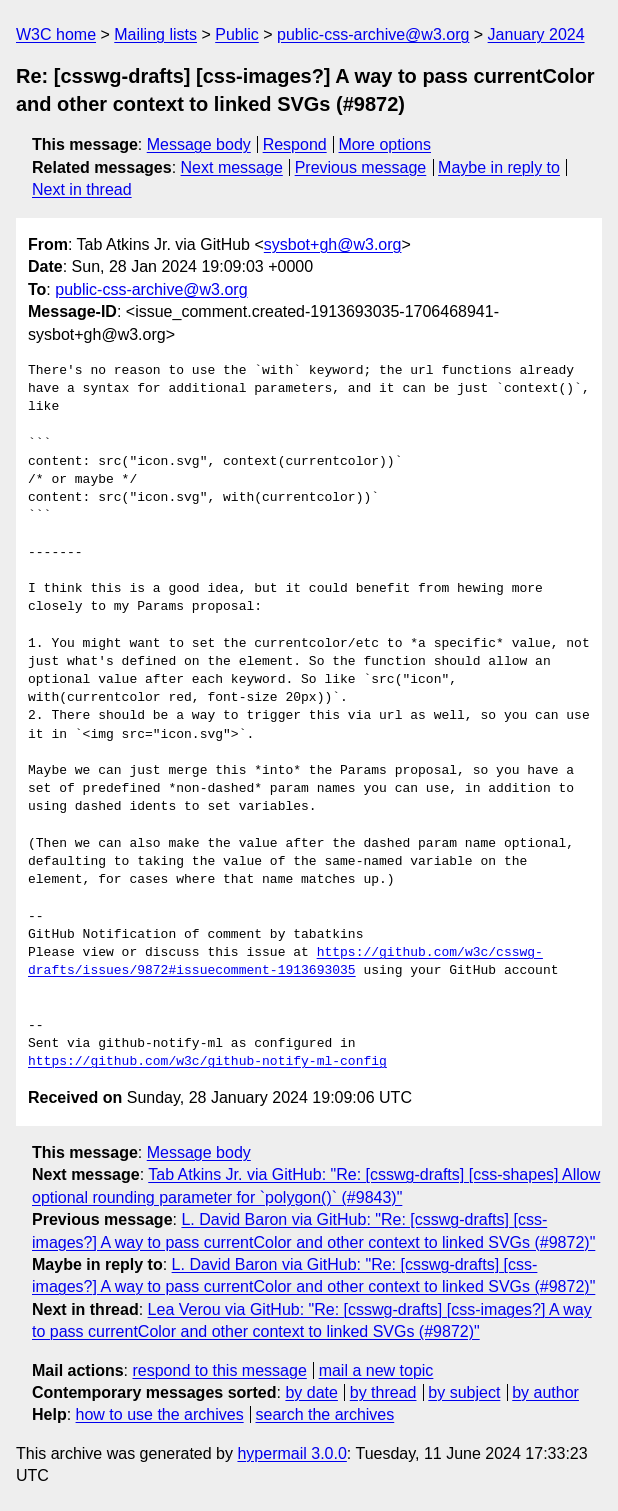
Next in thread (82, 189)
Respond (295, 144)
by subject (464, 1392)
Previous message (361, 167)
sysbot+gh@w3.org (333, 244)
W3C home (56, 34)
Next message (232, 167)
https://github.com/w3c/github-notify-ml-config (207, 1062)
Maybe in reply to (499, 167)
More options (385, 144)
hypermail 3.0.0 (291, 1453)
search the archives (325, 1414)
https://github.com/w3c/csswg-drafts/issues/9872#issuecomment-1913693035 (285, 962)
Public (237, 34)
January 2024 (536, 34)
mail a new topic (376, 1370)
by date (311, 1392)
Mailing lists (155, 34)
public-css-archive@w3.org (373, 34)
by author (545, 1392)
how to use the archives (160, 1414)
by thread (383, 1392)
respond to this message (219, 1370)
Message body (199, 144)
